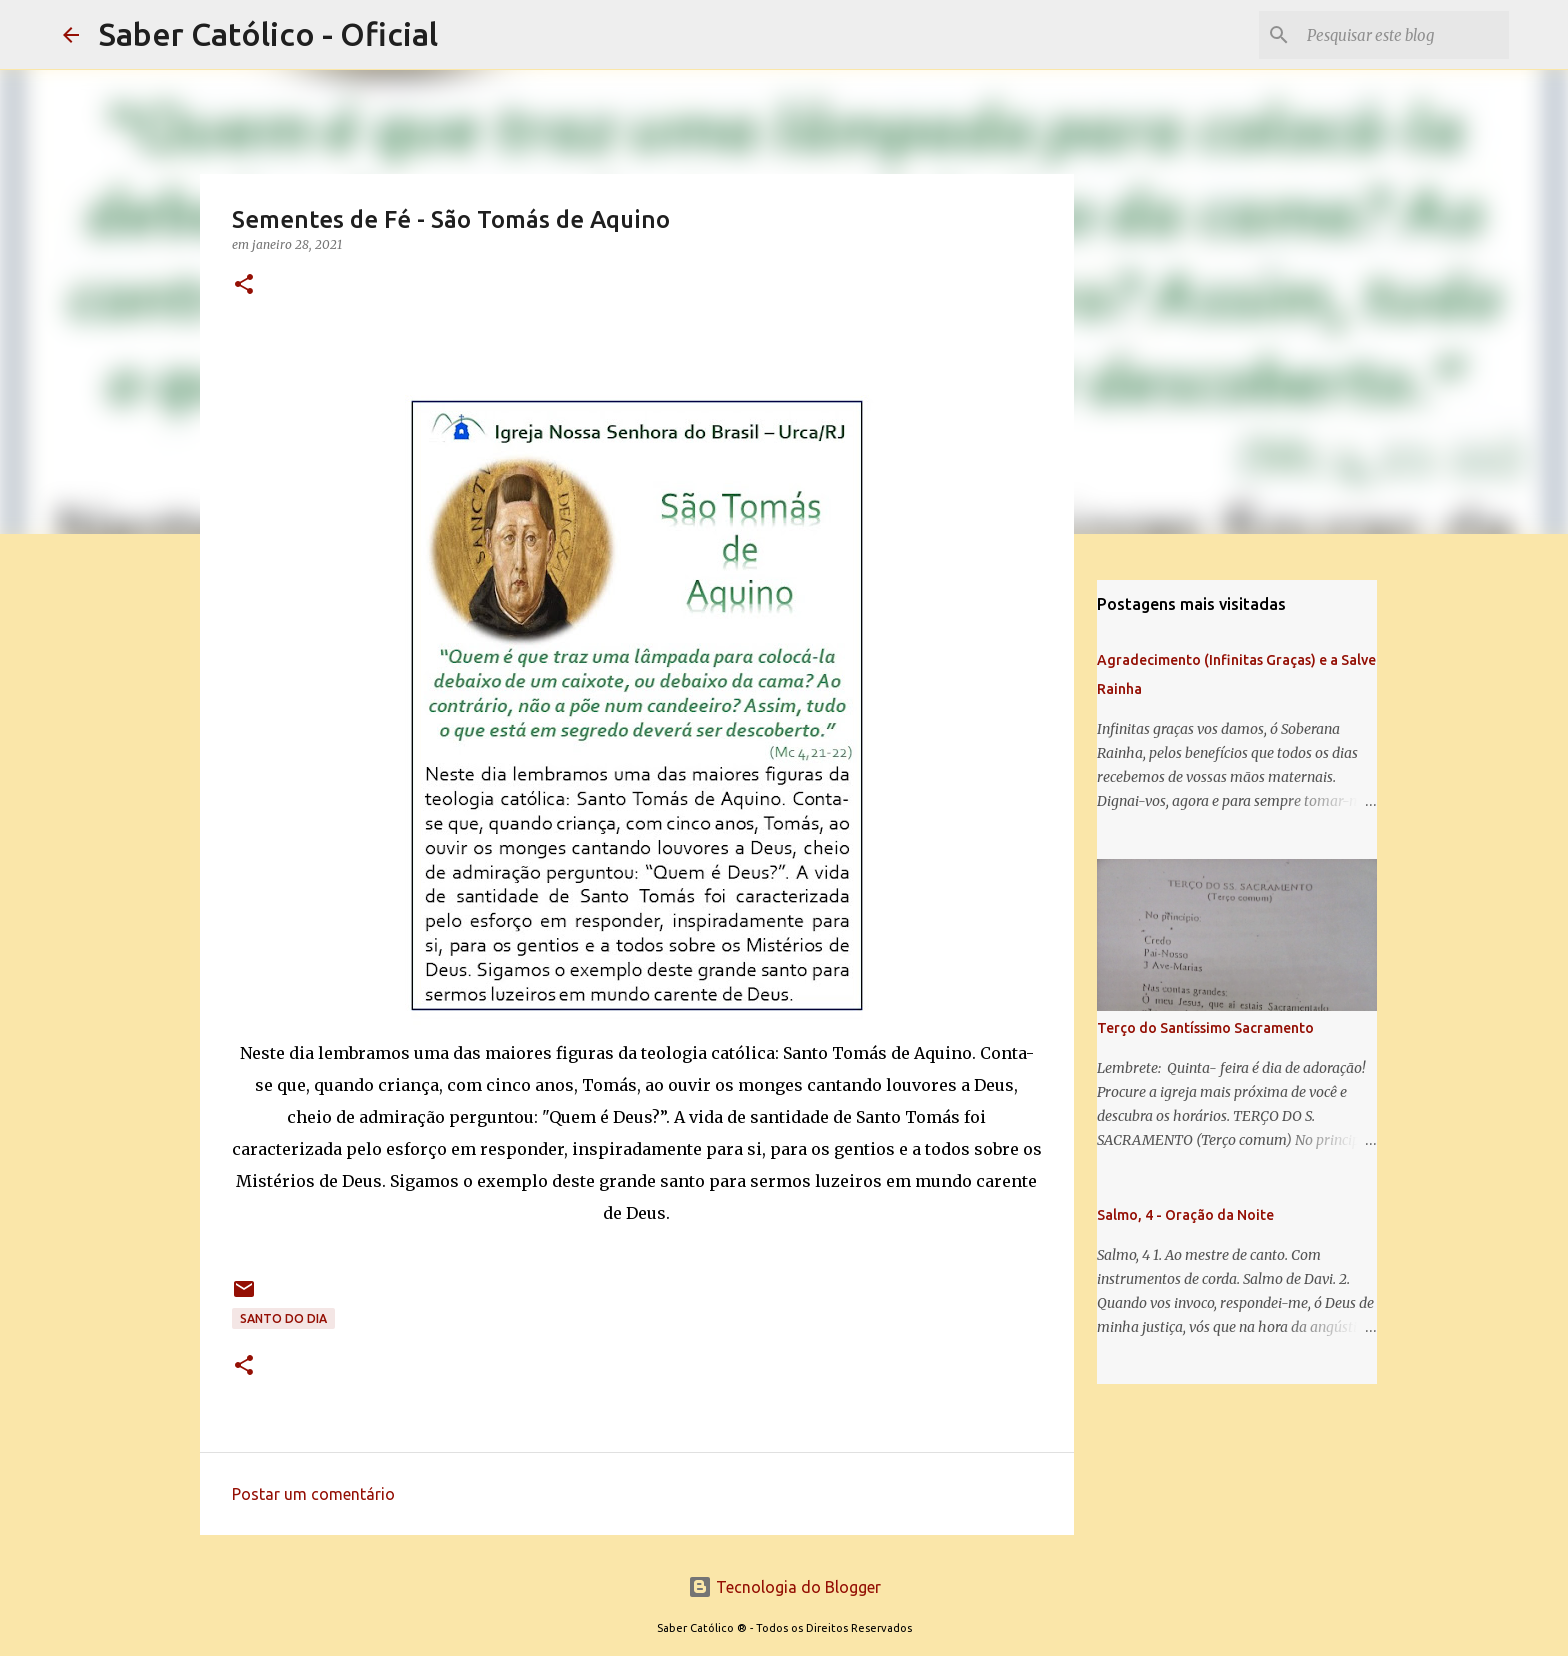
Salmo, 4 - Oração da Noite (1185, 1215)
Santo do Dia (283, 1318)
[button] (244, 285)
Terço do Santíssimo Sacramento (1205, 1028)
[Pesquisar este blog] (1404, 35)
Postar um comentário (313, 1494)
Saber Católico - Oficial (268, 34)
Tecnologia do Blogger (784, 1587)
